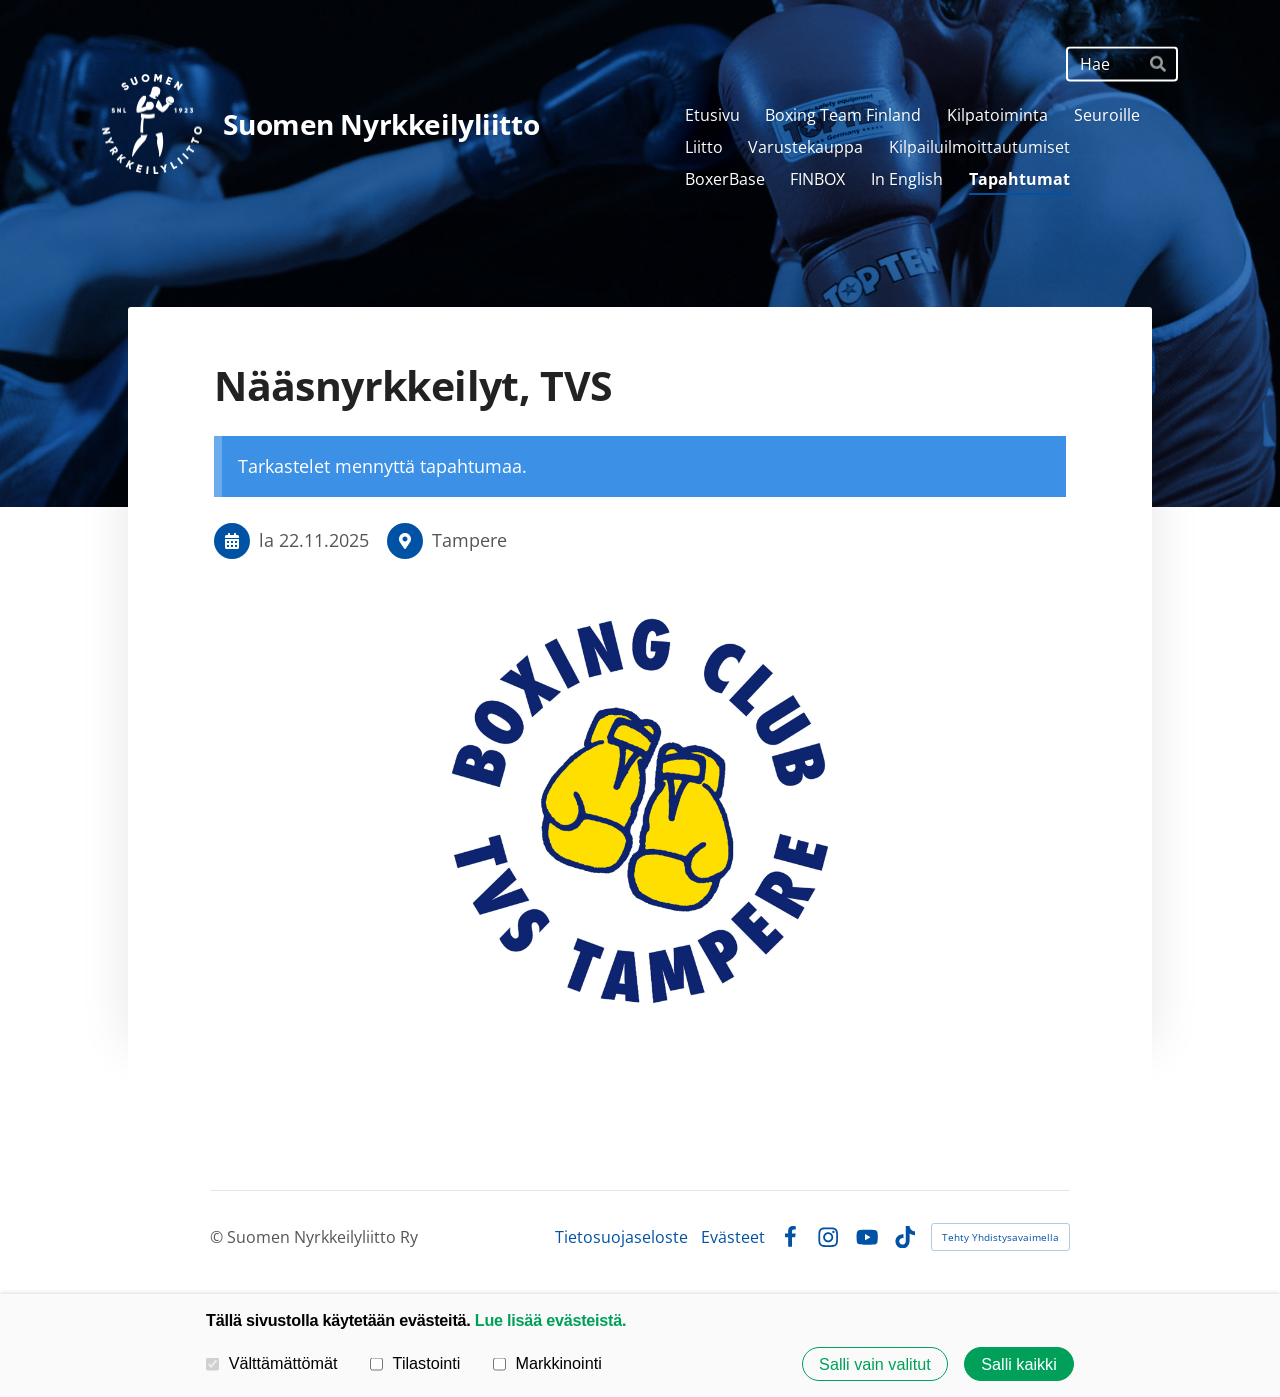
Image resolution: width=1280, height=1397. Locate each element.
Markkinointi (547, 1363)
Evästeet (733, 1237)
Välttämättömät (272, 1363)
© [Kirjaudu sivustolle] (218, 1237)
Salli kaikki (1019, 1364)
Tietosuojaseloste (621, 1237)
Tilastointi (415, 1363)
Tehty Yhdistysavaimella (1000, 1237)
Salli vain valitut (875, 1364)
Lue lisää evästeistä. (550, 1320)
